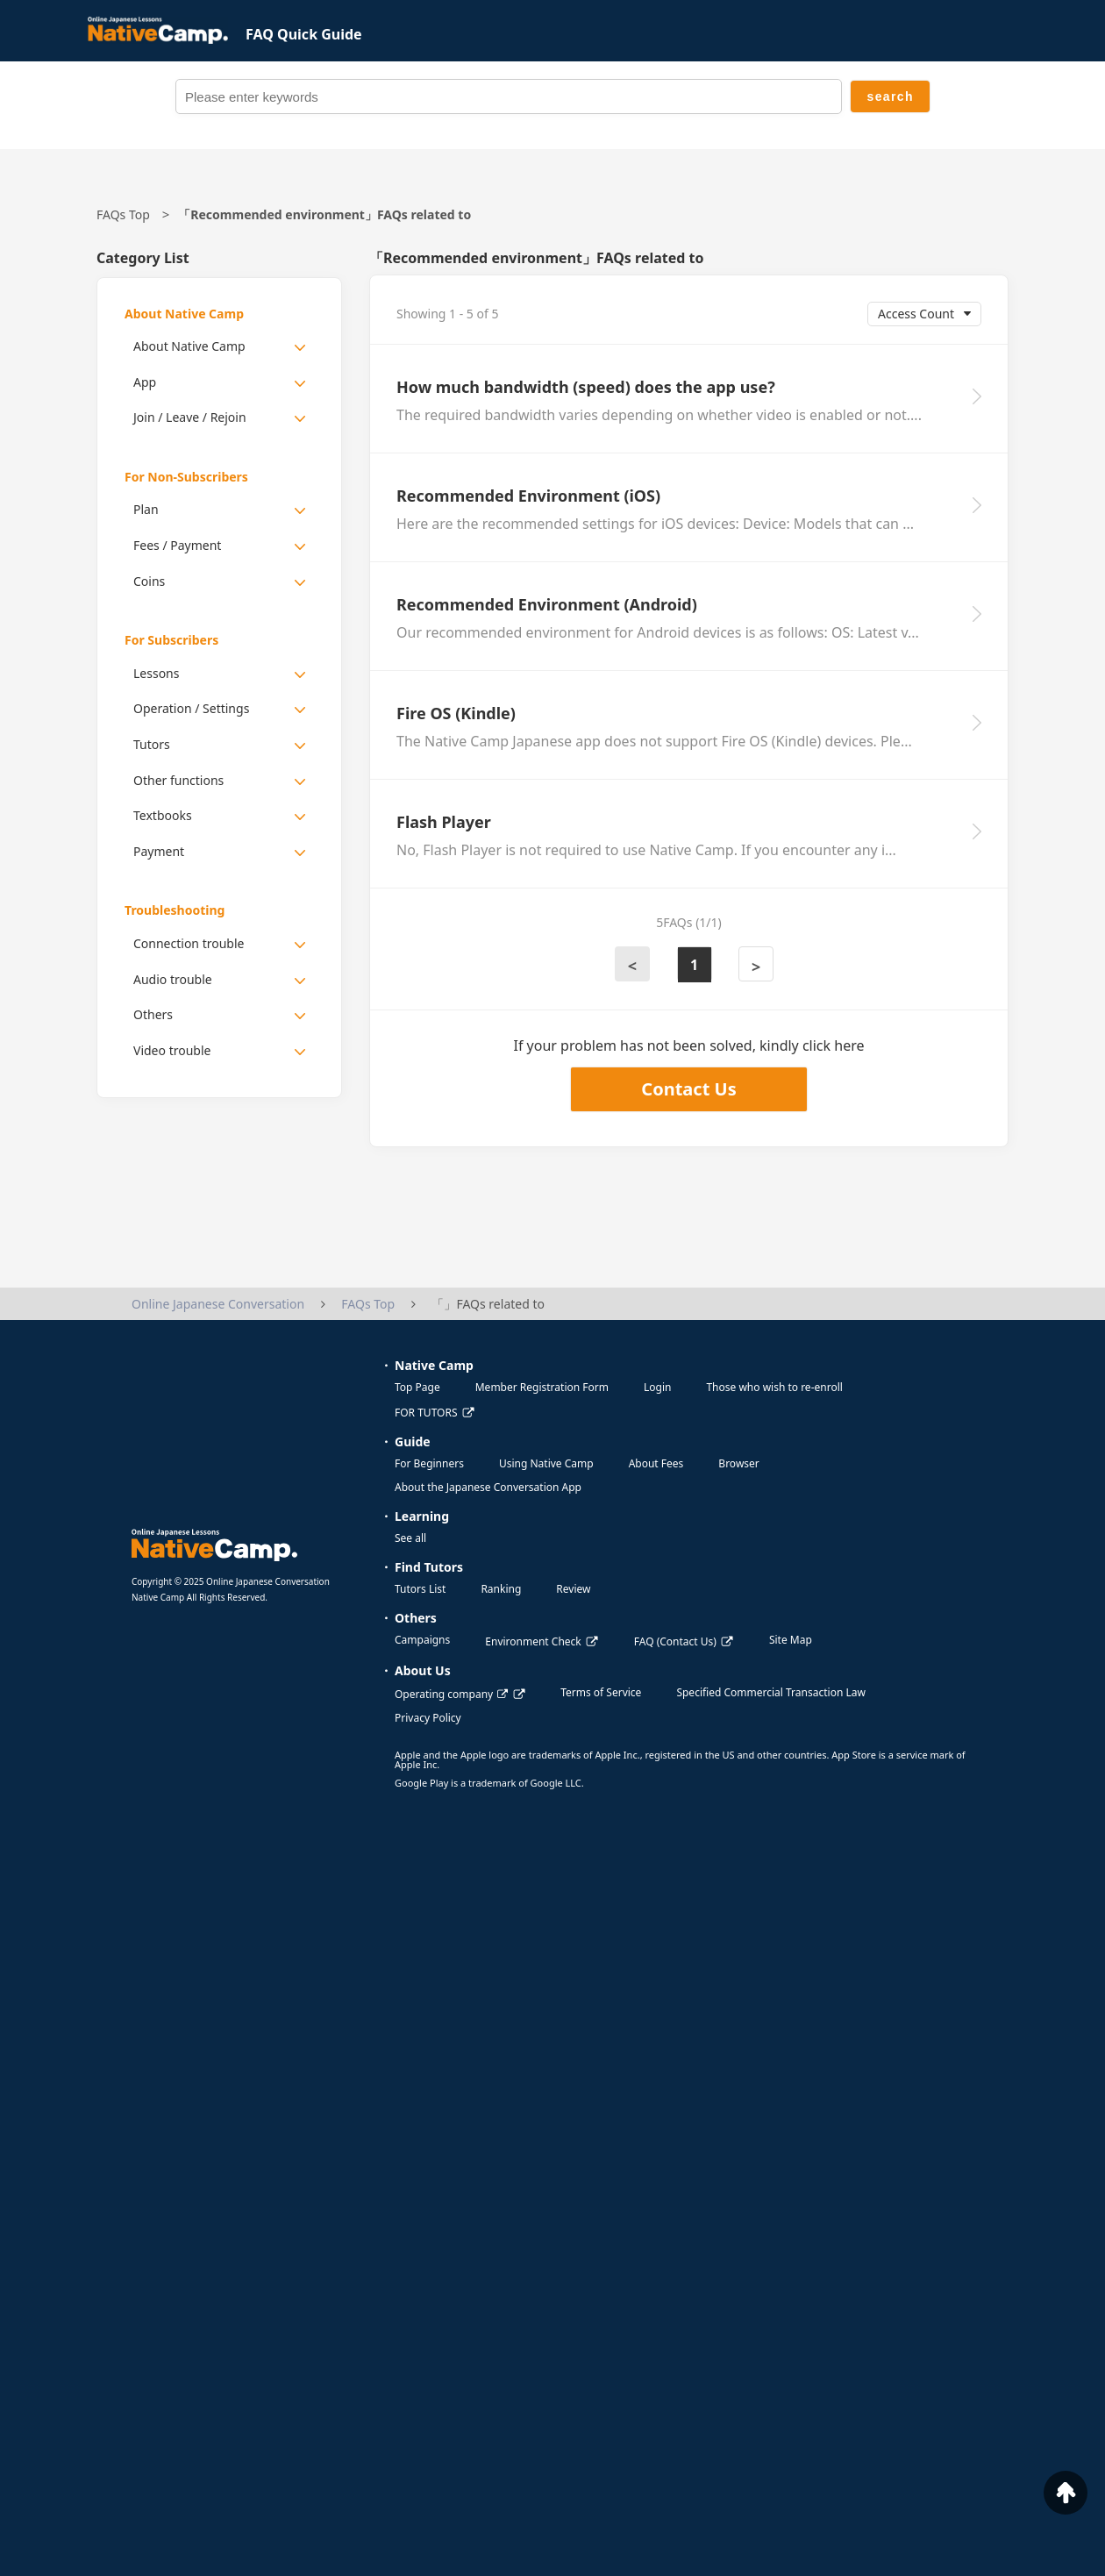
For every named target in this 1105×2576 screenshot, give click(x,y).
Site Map (790, 1639)
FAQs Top (123, 214)
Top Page (417, 1387)
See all (410, 1538)
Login (657, 1387)
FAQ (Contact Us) (675, 1641)
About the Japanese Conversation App (488, 1487)
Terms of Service (600, 1692)
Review (573, 1588)
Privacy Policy (428, 1717)
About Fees (656, 1463)
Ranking (501, 1588)
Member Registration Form (542, 1387)
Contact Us (688, 1089)
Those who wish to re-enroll (774, 1387)
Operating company (451, 1694)
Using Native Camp (546, 1463)
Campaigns (422, 1639)
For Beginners (429, 1463)
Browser (738, 1463)
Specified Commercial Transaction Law (771, 1692)
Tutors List (420, 1588)
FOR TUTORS (426, 1412)
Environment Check (533, 1641)
